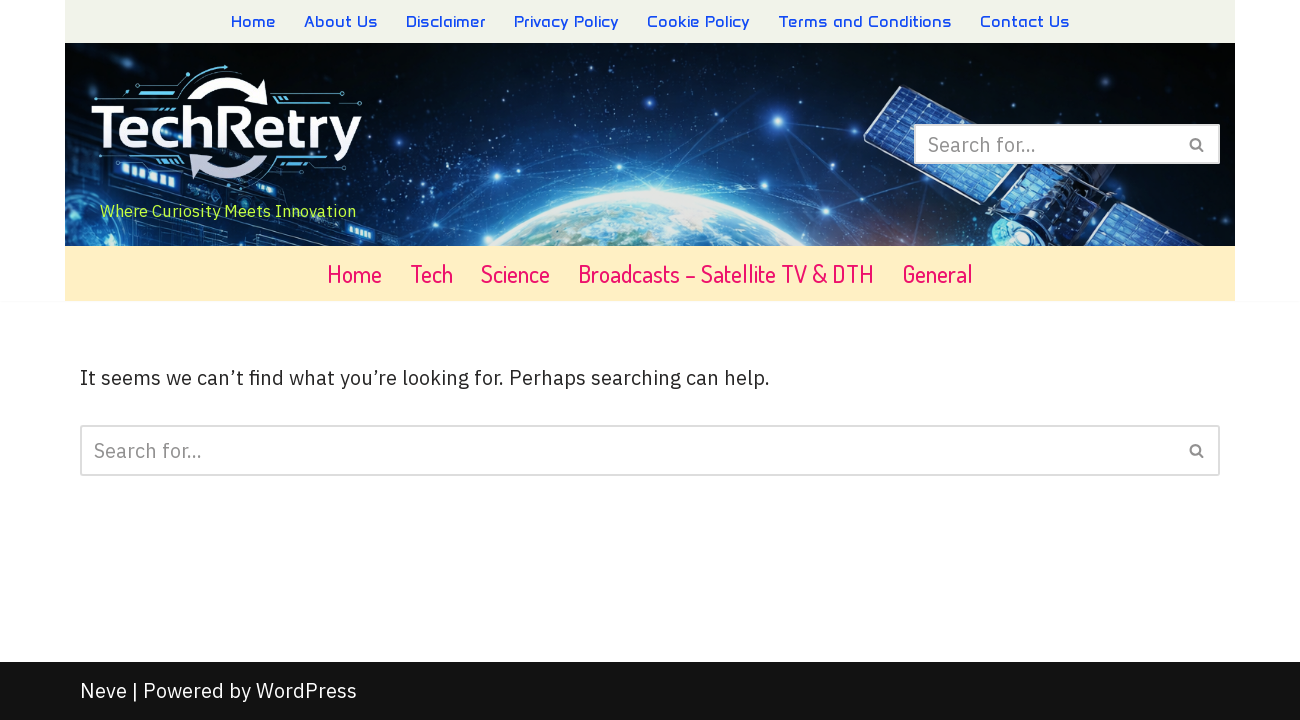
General (937, 273)
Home (253, 21)
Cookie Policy (698, 21)
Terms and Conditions (865, 21)
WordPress (306, 690)
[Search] (1044, 144)
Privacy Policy (566, 21)
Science (515, 273)
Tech (431, 273)
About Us (341, 21)
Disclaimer (446, 21)
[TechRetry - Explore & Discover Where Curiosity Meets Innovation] (228, 144)
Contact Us (1025, 21)
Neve (103, 690)
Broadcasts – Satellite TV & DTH (726, 273)
